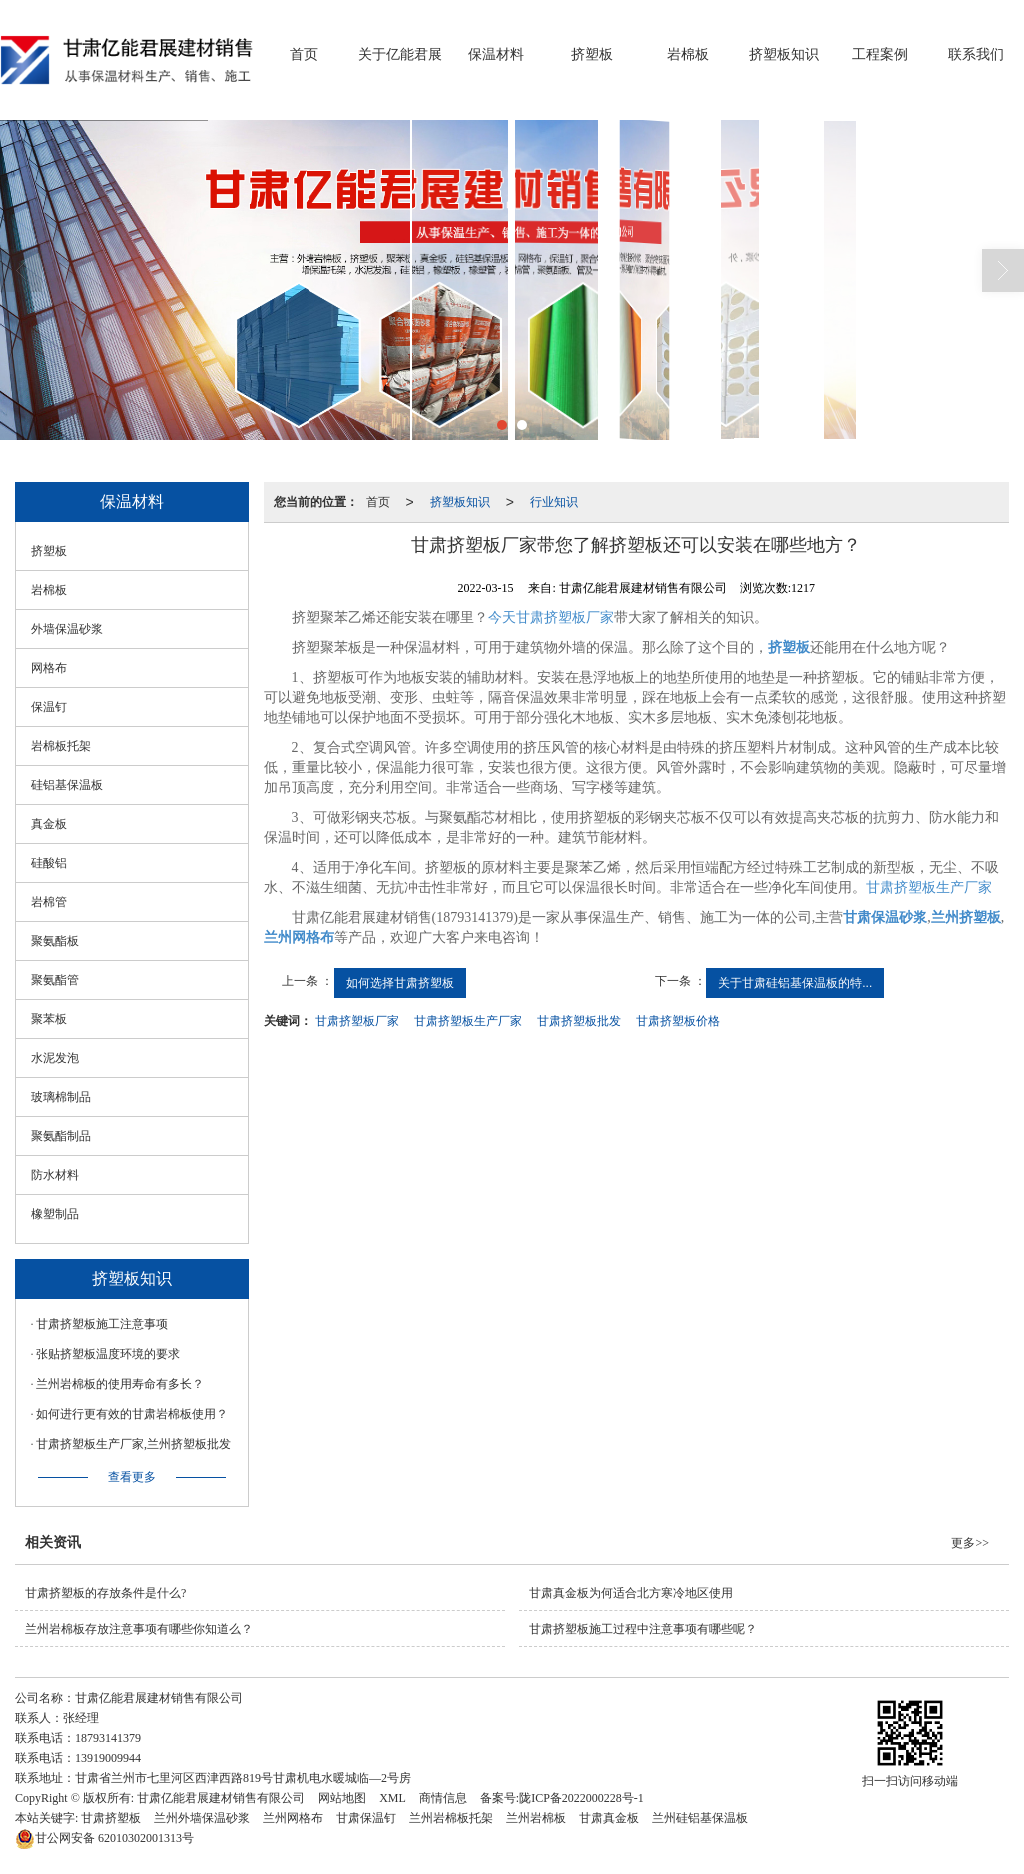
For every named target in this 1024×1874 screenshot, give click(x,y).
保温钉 (49, 707)
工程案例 (880, 54)
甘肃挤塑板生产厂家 (929, 887)
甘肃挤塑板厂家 (357, 1021)
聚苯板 (49, 1019)
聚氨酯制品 (61, 1136)
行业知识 (554, 502)
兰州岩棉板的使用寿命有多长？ (120, 1384)
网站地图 (342, 1798)
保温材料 (496, 54)
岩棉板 (688, 54)
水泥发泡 (55, 1058)
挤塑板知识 (784, 54)
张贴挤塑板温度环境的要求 (108, 1354)
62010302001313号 (104, 1838)
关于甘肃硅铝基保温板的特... (795, 983)
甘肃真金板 (609, 1818)
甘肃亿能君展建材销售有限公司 (221, 1798)
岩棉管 (49, 902)
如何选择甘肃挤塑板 (400, 983)
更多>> (970, 1543)
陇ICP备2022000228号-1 (581, 1798)
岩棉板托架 (61, 746)
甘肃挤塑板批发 (579, 1021)
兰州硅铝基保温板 (700, 1818)
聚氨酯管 (55, 980)
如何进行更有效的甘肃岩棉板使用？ (132, 1414)
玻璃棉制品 (61, 1097)
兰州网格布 (293, 1818)
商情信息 (443, 1798)
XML (392, 1798)
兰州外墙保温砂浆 (202, 1818)
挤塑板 (592, 54)
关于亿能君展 (400, 54)
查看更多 (132, 1477)
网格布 (49, 668)
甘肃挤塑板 (111, 1818)
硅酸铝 (49, 863)
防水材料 (55, 1175)
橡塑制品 (55, 1214)
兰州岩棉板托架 (451, 1818)
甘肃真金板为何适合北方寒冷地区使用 (631, 1593)
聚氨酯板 (55, 941)
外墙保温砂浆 (67, 629)
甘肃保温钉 (366, 1818)
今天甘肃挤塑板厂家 (551, 617)
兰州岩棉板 (536, 1818)
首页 (304, 54)
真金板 (49, 824)
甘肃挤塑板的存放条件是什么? (105, 1593)
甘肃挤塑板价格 (678, 1021)
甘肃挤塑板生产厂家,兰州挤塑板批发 (133, 1444)
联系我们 (976, 54)
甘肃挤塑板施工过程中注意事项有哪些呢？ (643, 1629)
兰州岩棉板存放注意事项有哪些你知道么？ (139, 1629)
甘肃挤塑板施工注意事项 (102, 1324)
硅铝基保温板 (67, 785)
